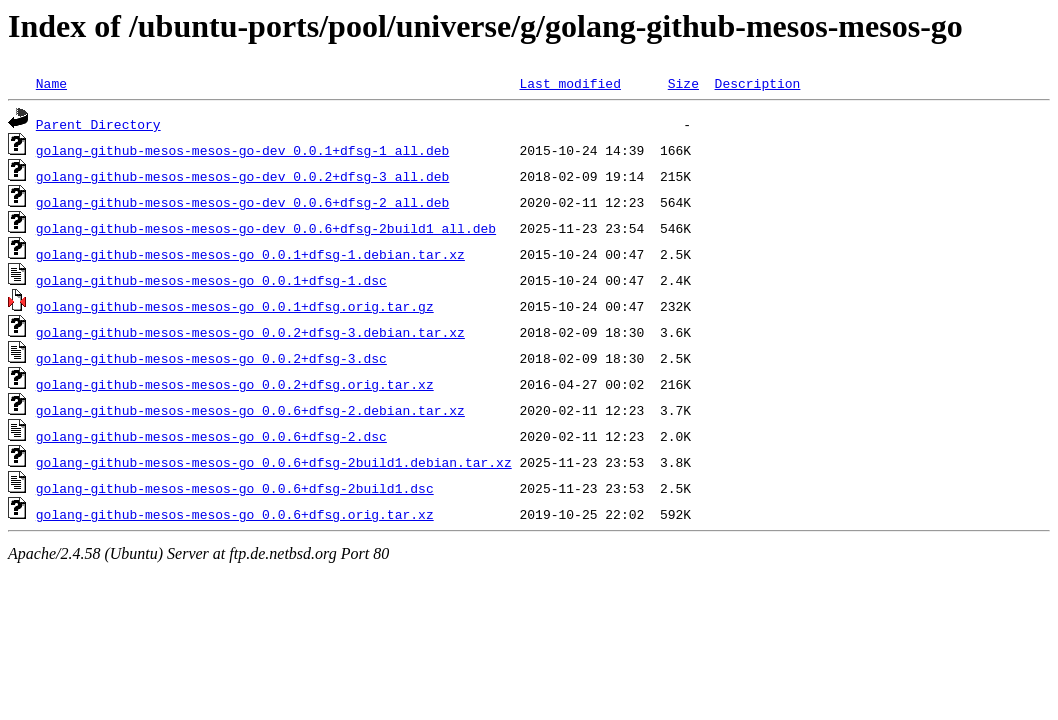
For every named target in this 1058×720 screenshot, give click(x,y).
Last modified (569, 83)
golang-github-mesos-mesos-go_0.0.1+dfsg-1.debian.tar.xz (250, 254)
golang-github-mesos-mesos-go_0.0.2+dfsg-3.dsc (211, 358)
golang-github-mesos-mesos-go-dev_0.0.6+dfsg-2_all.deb (242, 202)
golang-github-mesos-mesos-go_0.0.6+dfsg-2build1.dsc (235, 488)
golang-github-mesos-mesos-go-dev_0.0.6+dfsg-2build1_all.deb (266, 228)
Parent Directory (98, 124)
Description (757, 83)
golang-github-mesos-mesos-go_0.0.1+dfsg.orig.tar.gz (235, 306)
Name (51, 83)
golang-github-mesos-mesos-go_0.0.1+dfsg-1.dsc (211, 280)
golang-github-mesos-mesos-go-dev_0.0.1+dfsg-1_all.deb (242, 150)
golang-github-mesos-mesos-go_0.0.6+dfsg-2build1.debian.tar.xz (274, 462)
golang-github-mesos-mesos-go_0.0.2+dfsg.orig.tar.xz (235, 384)
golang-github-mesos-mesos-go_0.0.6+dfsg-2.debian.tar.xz (250, 410)
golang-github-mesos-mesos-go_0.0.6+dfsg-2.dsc (211, 436)
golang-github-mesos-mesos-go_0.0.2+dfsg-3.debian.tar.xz (250, 332)
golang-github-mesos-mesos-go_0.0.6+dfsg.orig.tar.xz (235, 514)
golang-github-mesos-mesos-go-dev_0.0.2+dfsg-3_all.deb (242, 176)
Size (683, 83)
